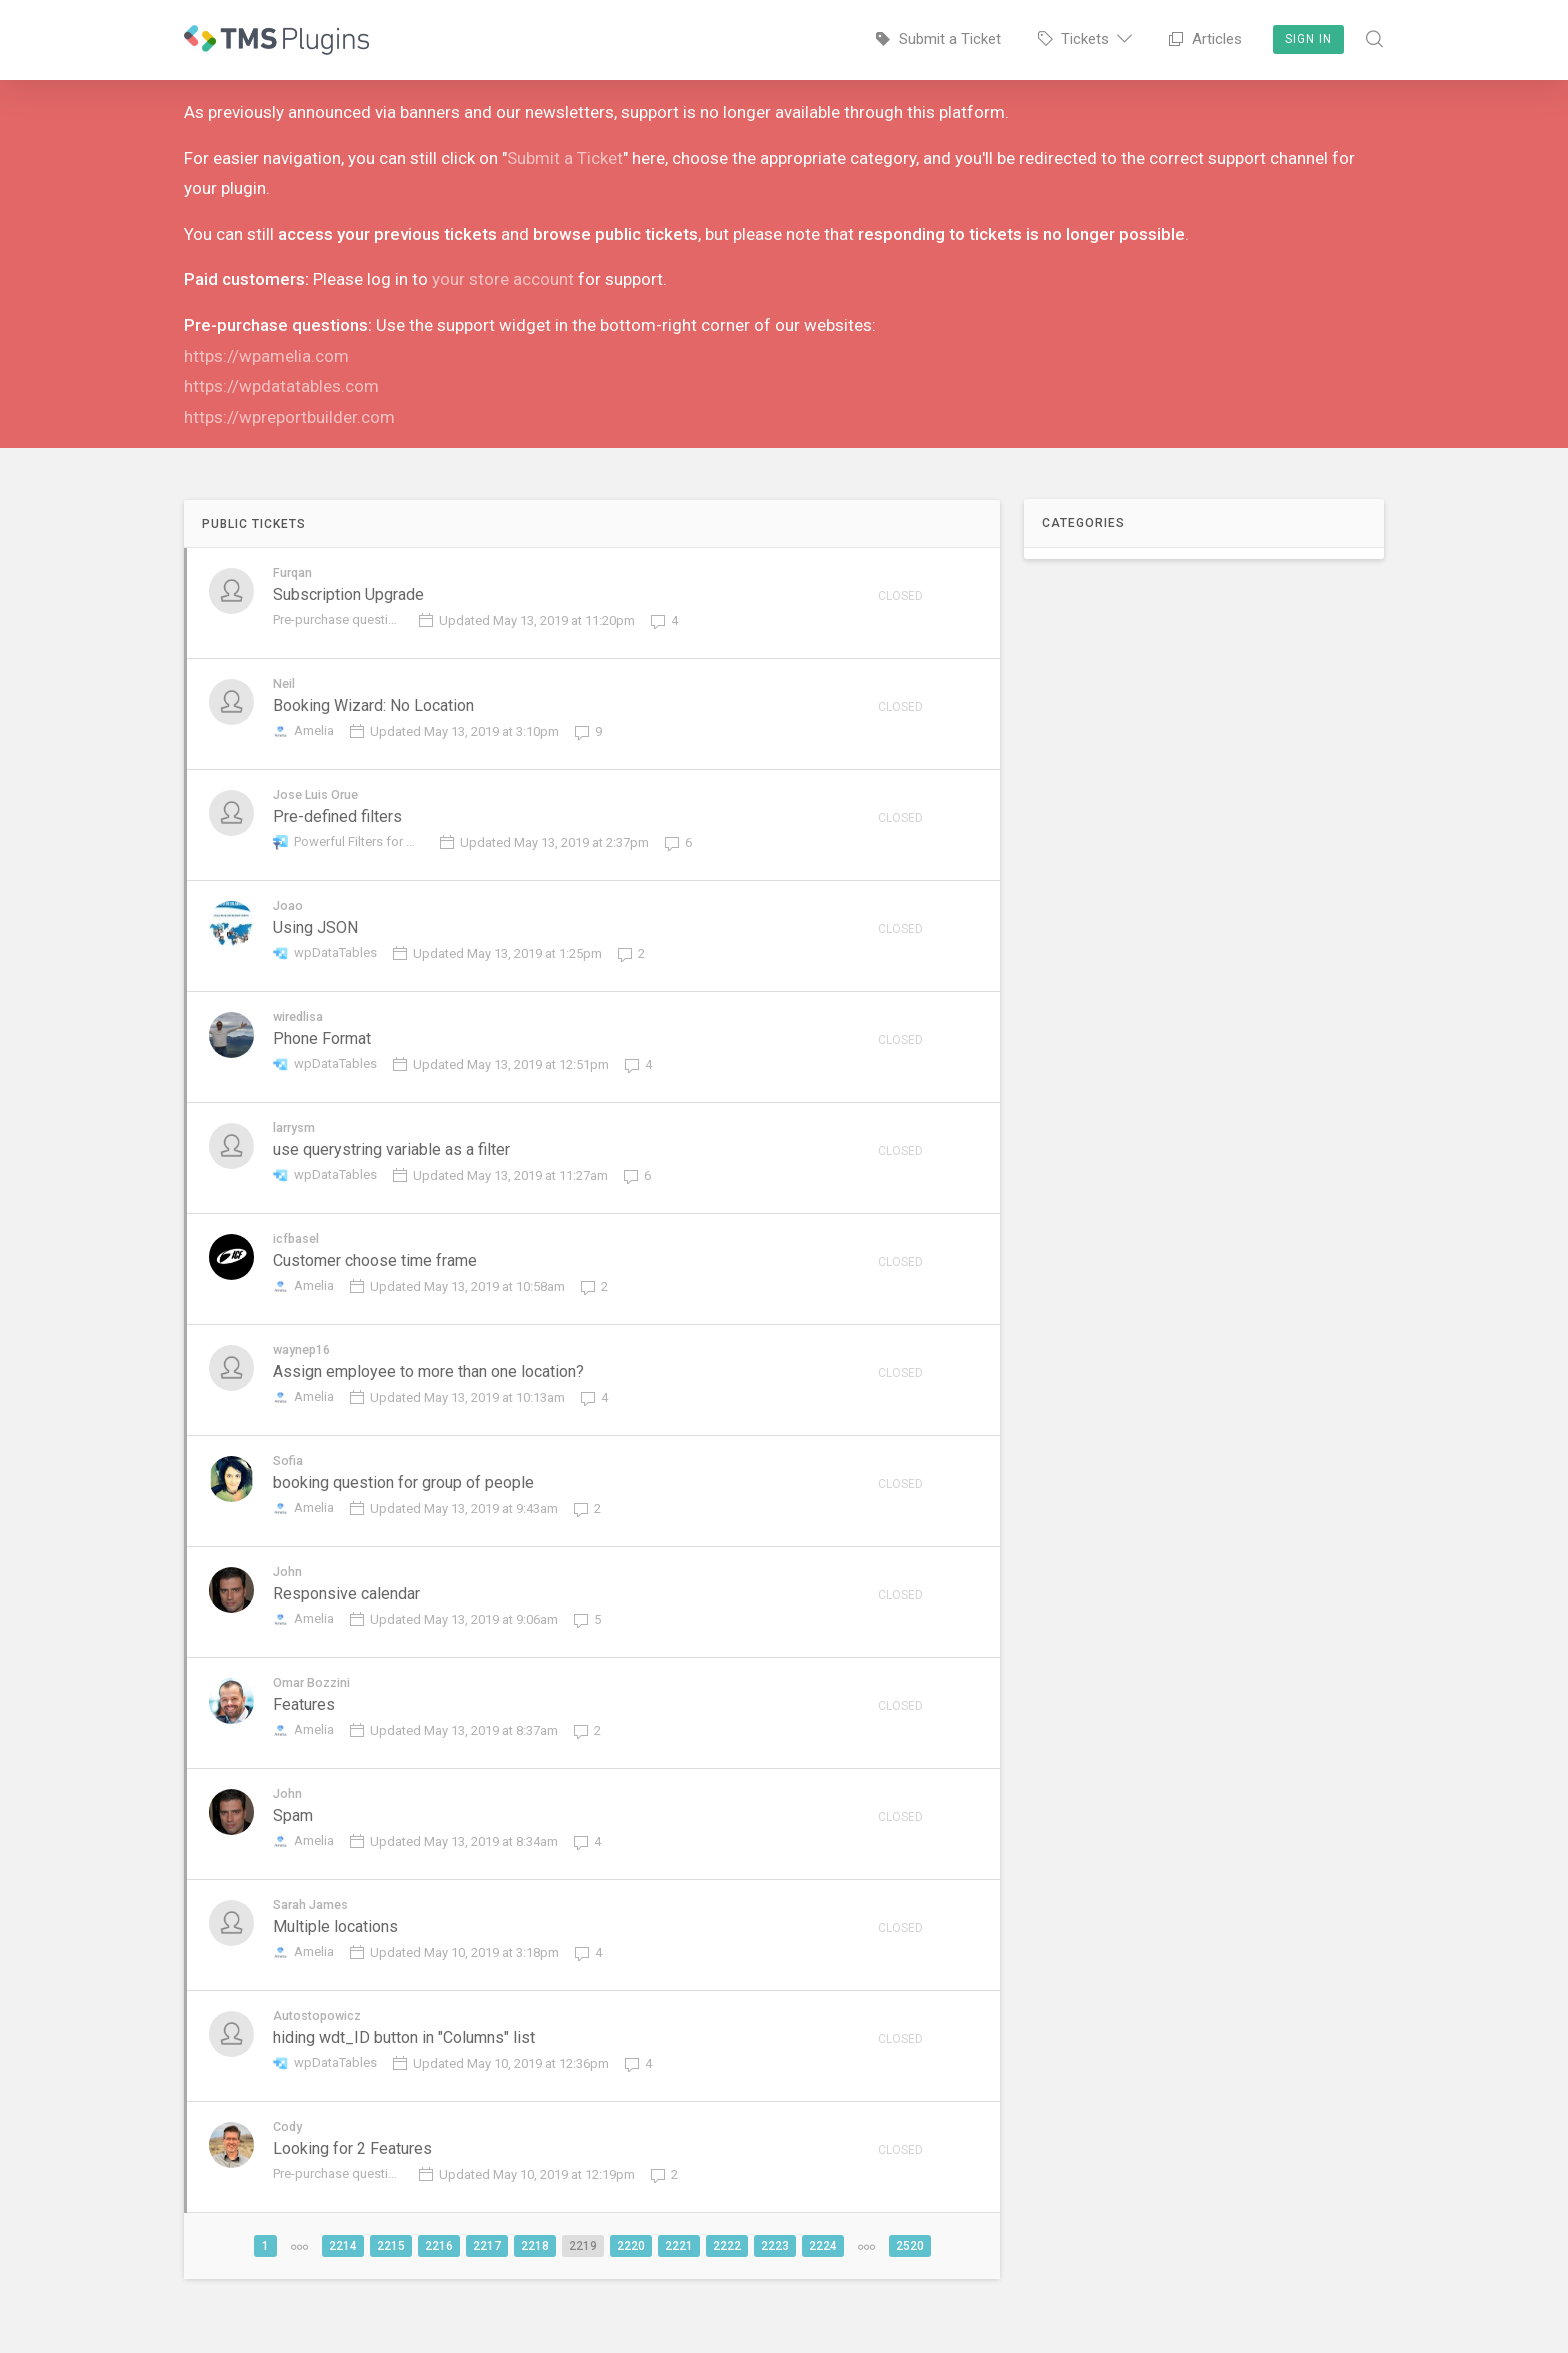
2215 (391, 2270)
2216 (439, 2270)
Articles (1205, 39)
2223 (775, 2270)
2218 (535, 2270)
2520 (910, 2270)
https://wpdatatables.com (281, 386)
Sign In (1308, 39)
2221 (679, 2270)
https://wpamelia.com (266, 356)
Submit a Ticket (565, 158)
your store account (503, 279)
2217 (487, 2270)
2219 (583, 2270)
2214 (343, 2270)
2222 (727, 2270)
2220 (631, 2270)
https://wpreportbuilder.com (289, 417)
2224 (823, 2270)
